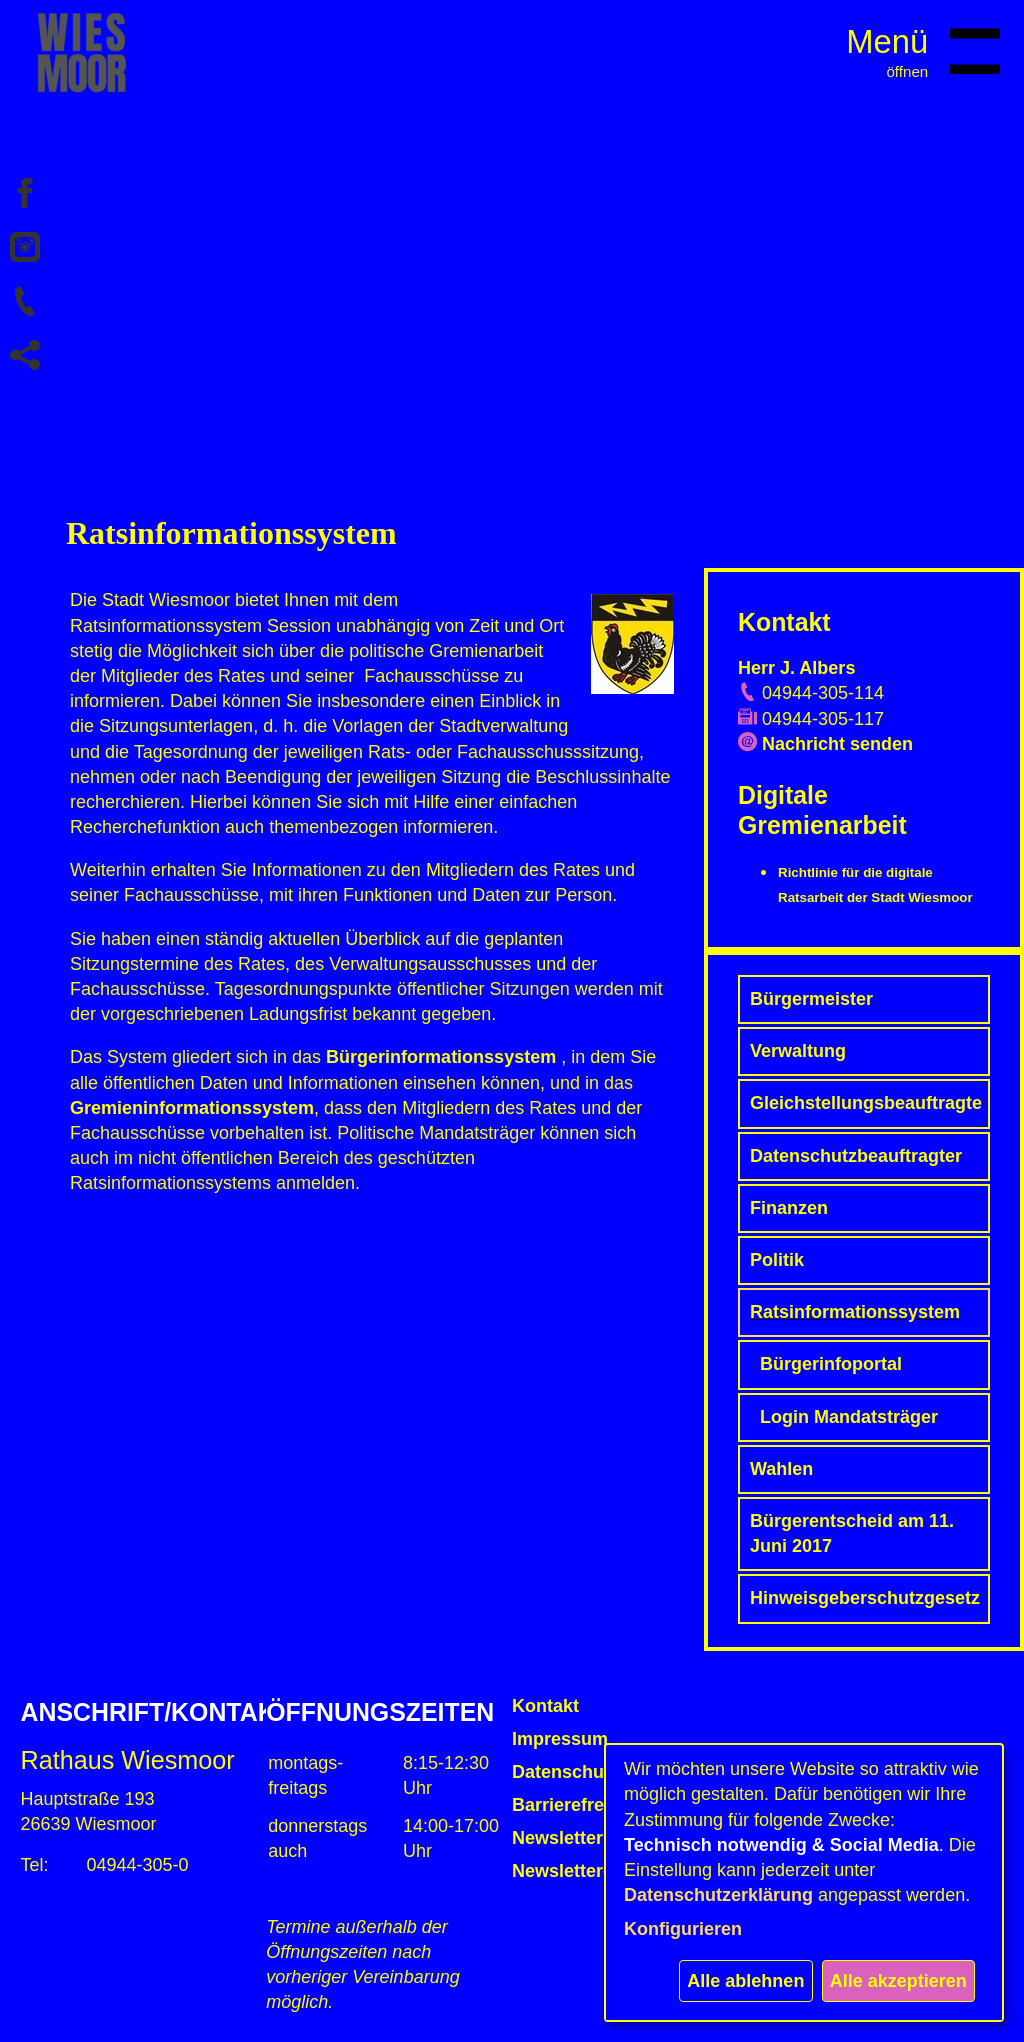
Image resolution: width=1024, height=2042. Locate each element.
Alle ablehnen (745, 1981)
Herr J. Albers (796, 668)
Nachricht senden (837, 744)
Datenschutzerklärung (718, 1895)
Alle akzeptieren (898, 1981)
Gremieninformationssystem (192, 1108)
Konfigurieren (683, 1929)
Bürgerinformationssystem (441, 1057)
